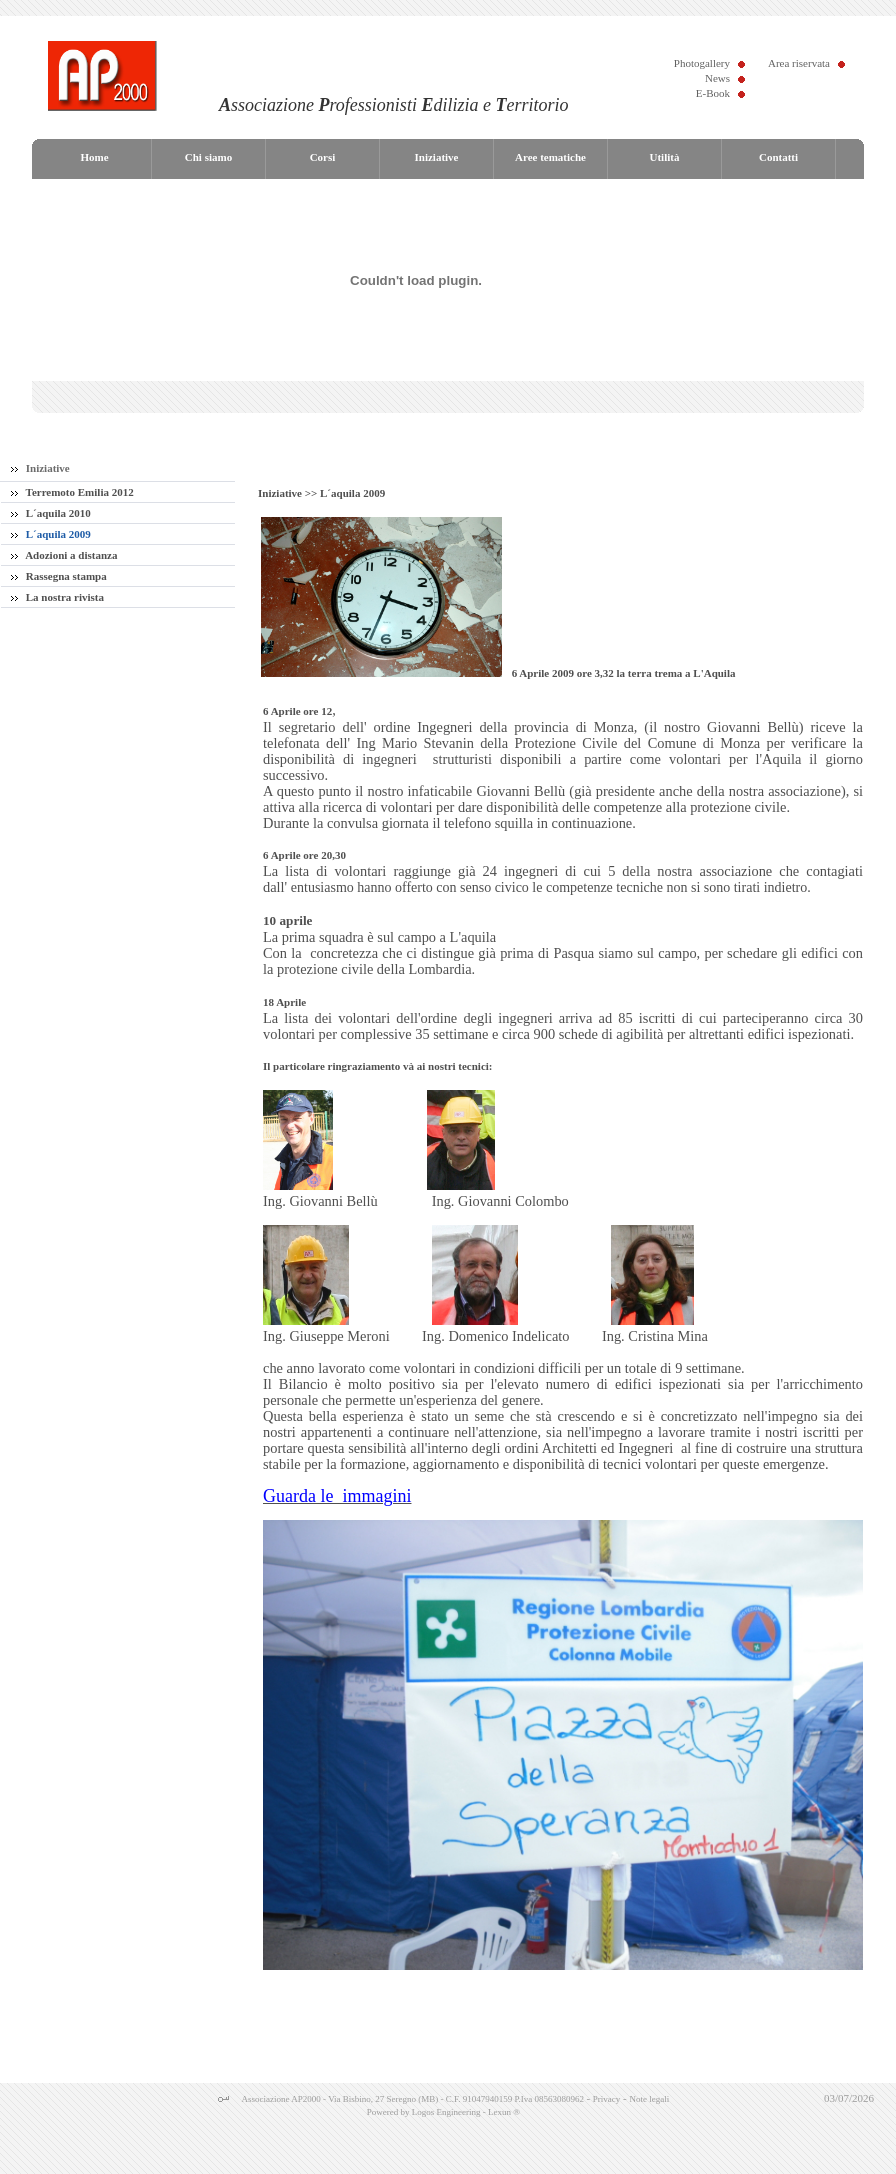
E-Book (713, 93)
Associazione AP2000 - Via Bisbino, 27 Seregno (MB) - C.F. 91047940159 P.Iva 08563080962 (413, 2099)
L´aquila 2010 (51, 513)
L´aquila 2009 (51, 534)
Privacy (607, 2099)
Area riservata (799, 63)
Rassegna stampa (59, 576)
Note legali (649, 2099)
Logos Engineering (446, 2112)
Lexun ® (504, 2112)
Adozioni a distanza (64, 555)
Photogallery (702, 63)
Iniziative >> (289, 493)
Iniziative (40, 468)
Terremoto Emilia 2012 (72, 492)
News (717, 78)
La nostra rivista (57, 597)
